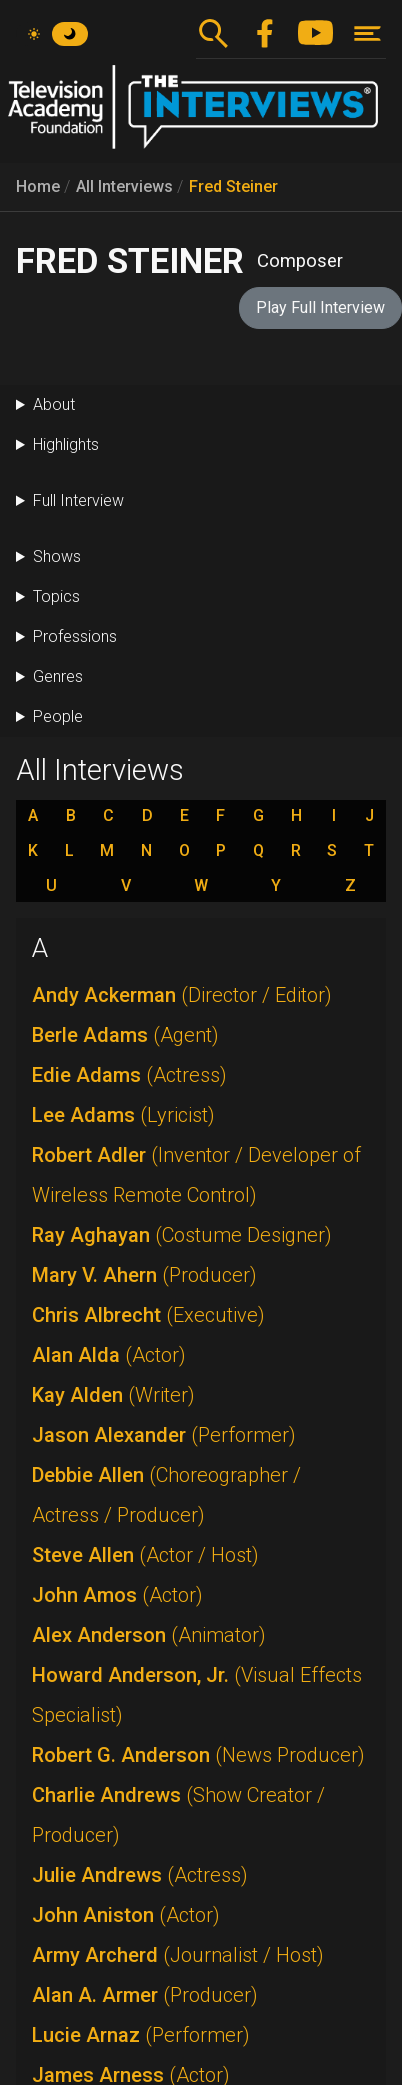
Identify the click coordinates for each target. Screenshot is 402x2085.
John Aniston (126, 1915)
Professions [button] (75, 636)
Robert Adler (196, 1175)
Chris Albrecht (148, 1315)
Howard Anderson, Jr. (197, 1695)
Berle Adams (125, 1035)
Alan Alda (109, 1355)
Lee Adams (123, 1115)
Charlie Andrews (178, 1815)
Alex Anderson (149, 1635)
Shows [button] (57, 556)
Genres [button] (58, 676)
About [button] (54, 404)
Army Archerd (178, 1955)
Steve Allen (145, 1555)
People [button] (58, 716)
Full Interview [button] (78, 500)
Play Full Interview (320, 307)
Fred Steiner (233, 186)
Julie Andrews (140, 1875)
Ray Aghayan (182, 1235)
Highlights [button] (66, 444)
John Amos (117, 1595)
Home (38, 186)
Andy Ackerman (182, 995)
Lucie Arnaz (141, 2035)
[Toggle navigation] (367, 33)
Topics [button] (56, 596)
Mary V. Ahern (144, 1275)
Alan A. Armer (145, 1995)
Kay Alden (113, 1395)
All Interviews (124, 186)
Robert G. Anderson (198, 1755)
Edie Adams (129, 1075)
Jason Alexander (164, 1435)
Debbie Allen (166, 1495)
